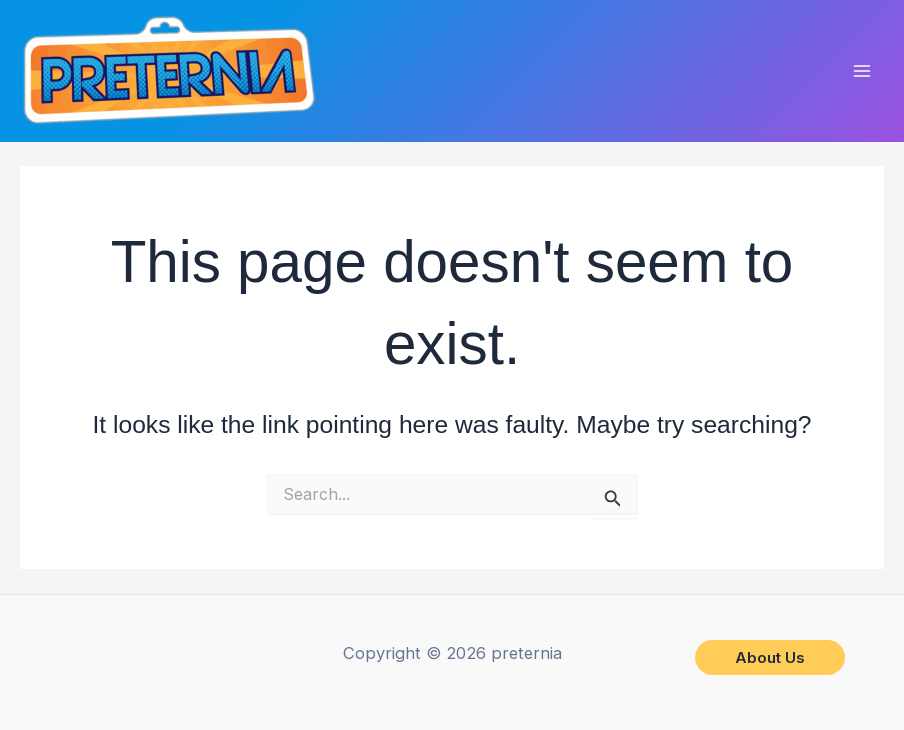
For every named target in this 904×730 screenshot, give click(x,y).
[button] (770, 657)
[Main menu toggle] (861, 71)
